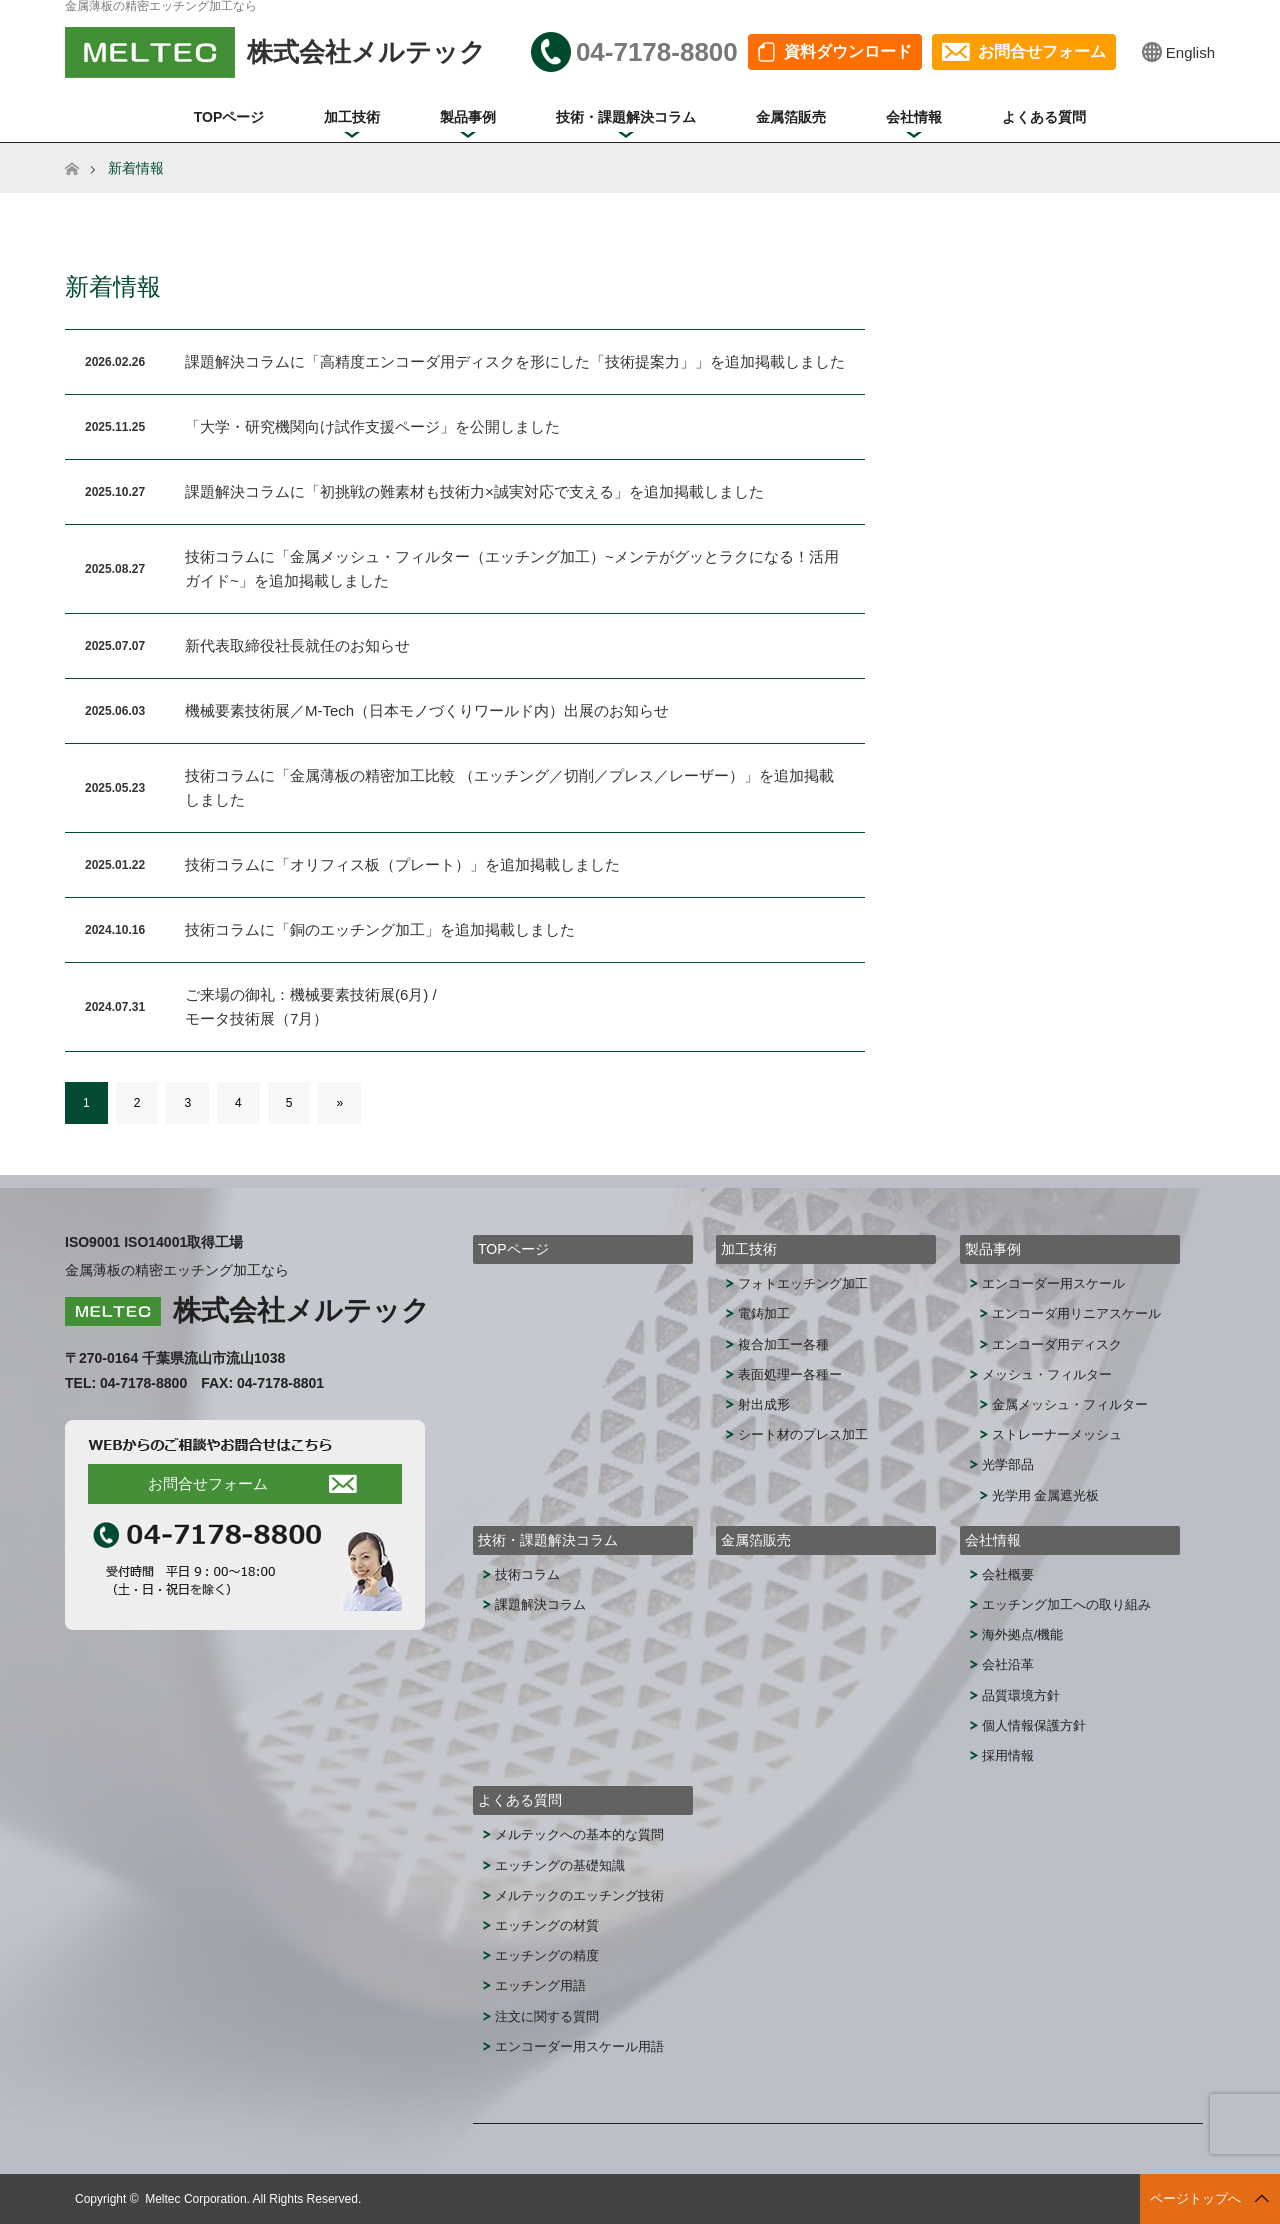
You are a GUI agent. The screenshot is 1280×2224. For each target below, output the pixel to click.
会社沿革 (1008, 1664)
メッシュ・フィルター (1047, 1374)
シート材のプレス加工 (803, 1434)
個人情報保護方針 (1034, 1725)
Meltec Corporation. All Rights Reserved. (253, 2199)
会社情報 (914, 117)
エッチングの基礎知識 (560, 1865)
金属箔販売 (791, 117)
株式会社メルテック (301, 1310)
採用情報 (1008, 1755)
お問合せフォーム (1042, 51)
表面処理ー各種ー (790, 1374)
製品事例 (468, 117)
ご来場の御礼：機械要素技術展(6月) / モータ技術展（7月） (311, 1006)
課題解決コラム (540, 1604)
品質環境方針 (1021, 1695)
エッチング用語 (540, 1985)
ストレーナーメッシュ (1057, 1434)
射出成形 (764, 1404)
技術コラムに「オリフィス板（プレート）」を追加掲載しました (402, 864)
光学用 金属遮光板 (1046, 1495)
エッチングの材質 (547, 1925)
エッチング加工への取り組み (1066, 1604)
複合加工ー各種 (783, 1344)
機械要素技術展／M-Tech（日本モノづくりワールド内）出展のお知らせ (427, 710)
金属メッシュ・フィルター (1070, 1404)
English (1190, 52)
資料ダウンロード (848, 51)
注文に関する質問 (547, 2016)
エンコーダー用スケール (1053, 1283)
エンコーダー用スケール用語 (579, 2046)
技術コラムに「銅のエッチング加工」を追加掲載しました (380, 929)
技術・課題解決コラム (626, 117)
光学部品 (1008, 1464)
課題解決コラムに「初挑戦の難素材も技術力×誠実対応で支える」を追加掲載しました (474, 491)
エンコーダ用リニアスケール (1076, 1313)
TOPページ (229, 117)
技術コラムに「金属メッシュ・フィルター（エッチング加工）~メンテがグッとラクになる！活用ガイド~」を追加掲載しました (512, 568)
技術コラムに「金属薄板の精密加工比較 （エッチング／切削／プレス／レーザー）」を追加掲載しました (509, 787)
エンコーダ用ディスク (1057, 1344)
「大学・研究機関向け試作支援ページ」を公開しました (372, 426)
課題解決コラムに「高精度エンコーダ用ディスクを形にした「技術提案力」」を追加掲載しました (515, 361)
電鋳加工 (764, 1313)
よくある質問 (1044, 117)
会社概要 (1008, 1574)
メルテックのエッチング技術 (579, 1895)
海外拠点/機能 (1023, 1634)
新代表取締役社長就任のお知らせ (297, 645)
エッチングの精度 (547, 1955)
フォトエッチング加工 (803, 1283)
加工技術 (352, 117)
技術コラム (527, 1574)
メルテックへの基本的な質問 (579, 1834)
